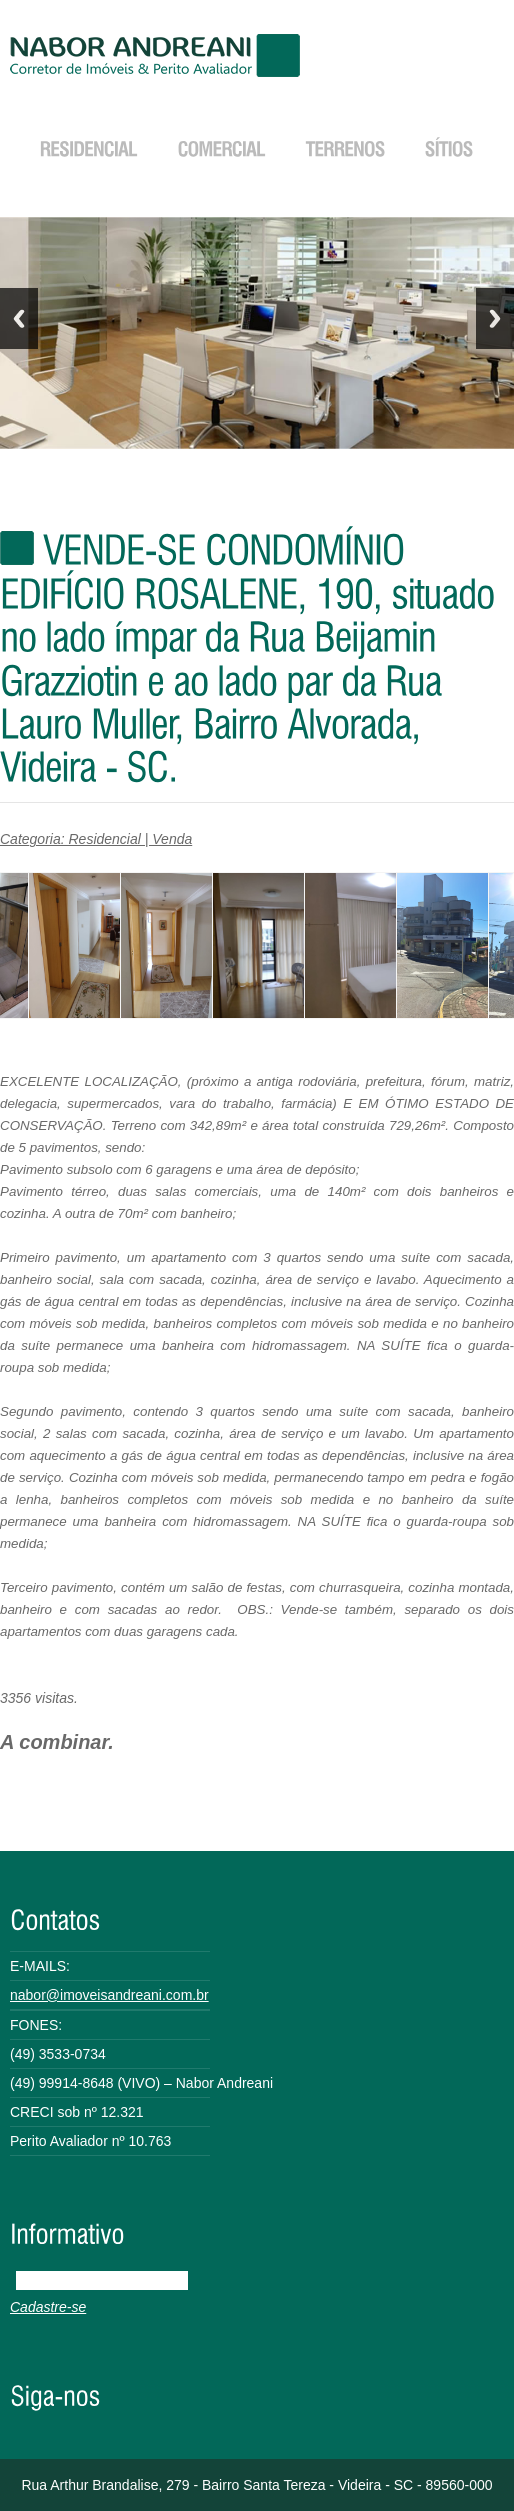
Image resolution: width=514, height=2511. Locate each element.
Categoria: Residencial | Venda (96, 839)
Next (495, 318)
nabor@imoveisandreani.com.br (109, 1995)
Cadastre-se (48, 2307)
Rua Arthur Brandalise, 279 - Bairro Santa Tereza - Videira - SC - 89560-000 (256, 2485)
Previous (19, 318)
